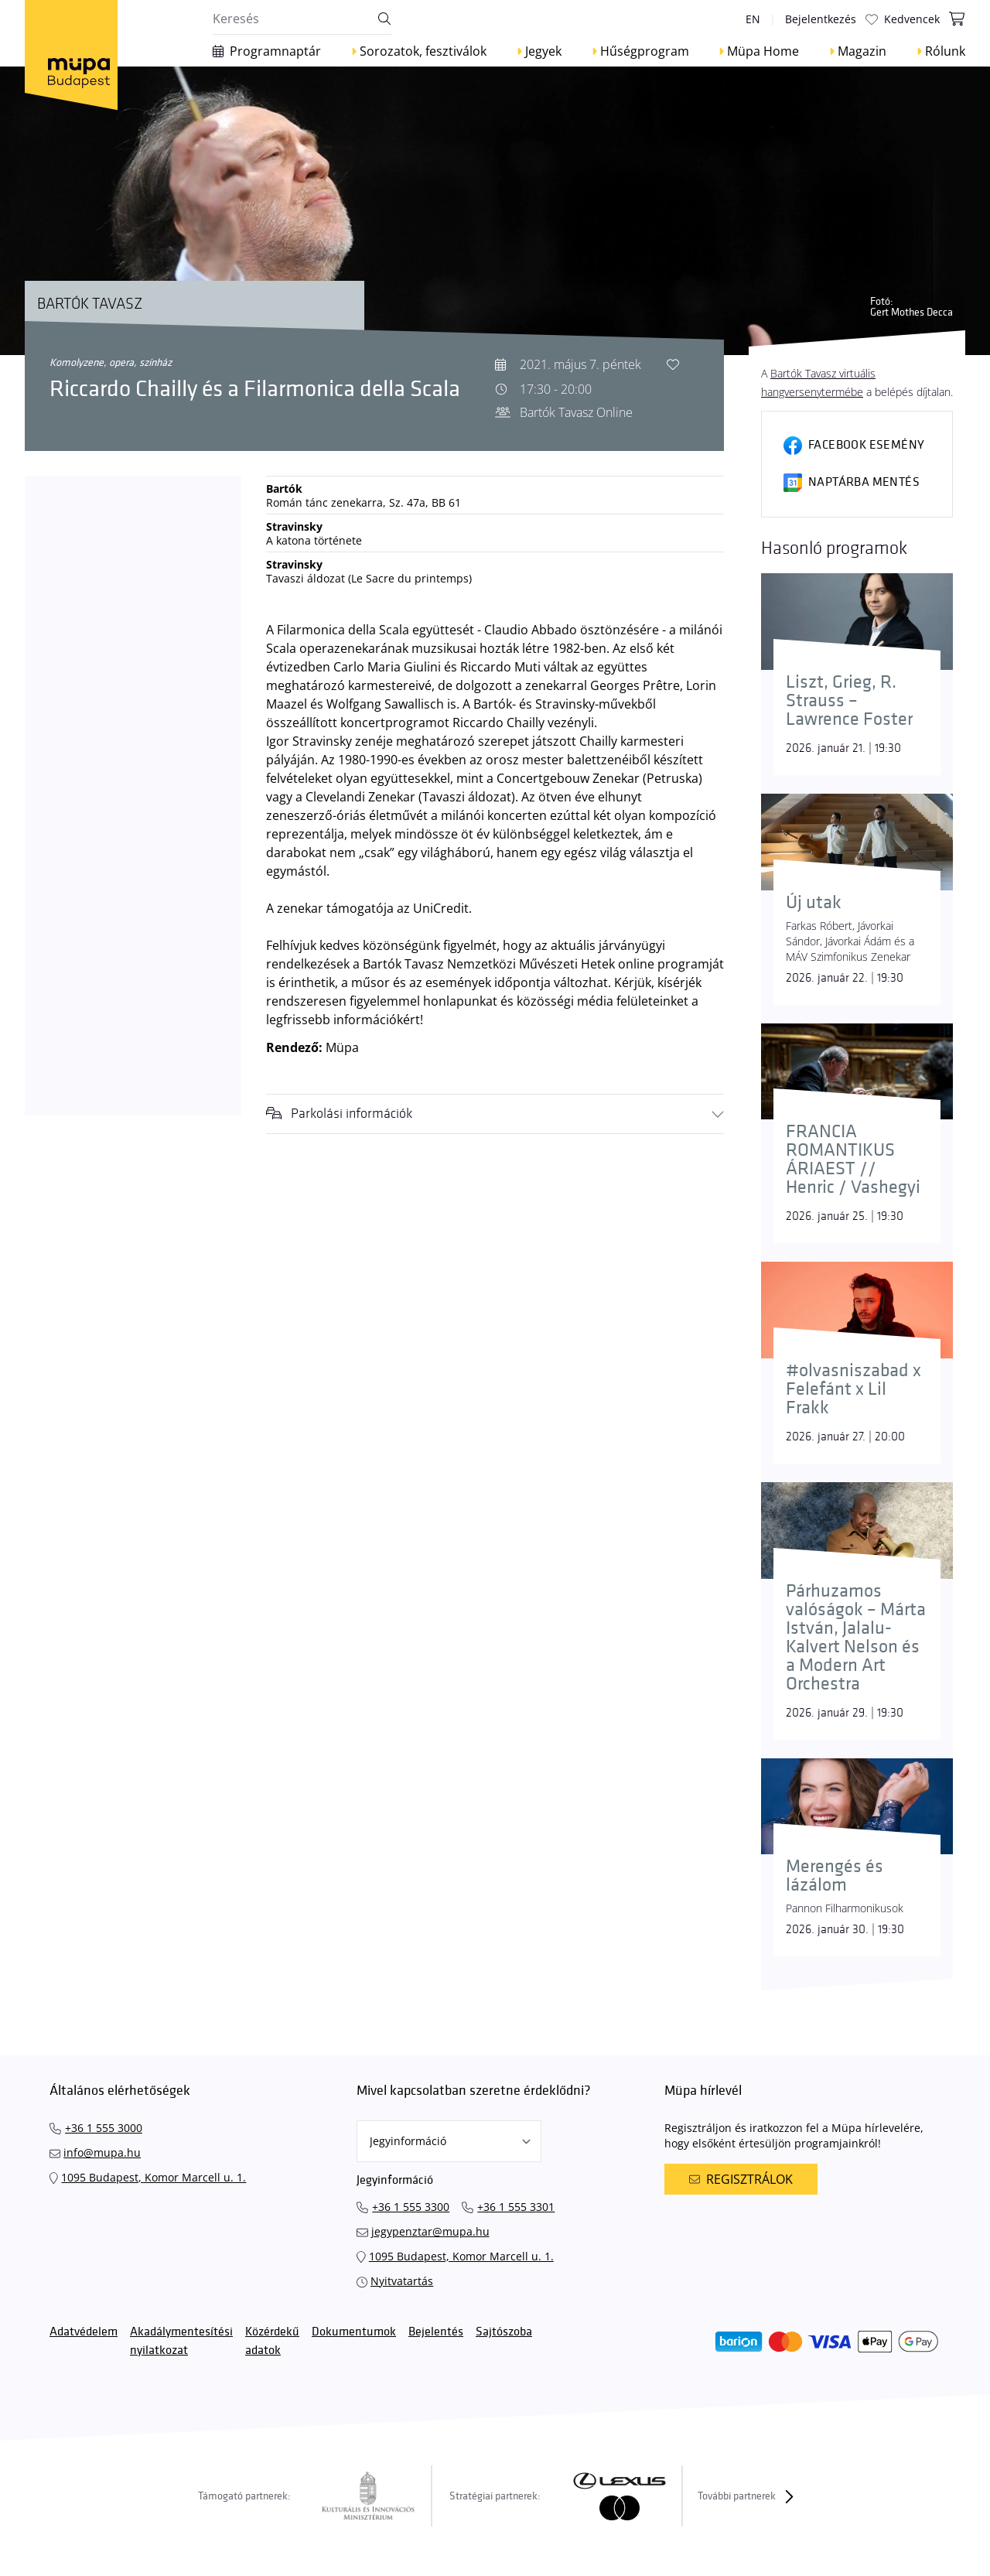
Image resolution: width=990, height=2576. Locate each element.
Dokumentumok (354, 2332)
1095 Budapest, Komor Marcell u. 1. (153, 2177)
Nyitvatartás (401, 2281)
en (753, 19)
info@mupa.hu (102, 2152)
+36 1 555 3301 (516, 2206)
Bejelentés (435, 2332)
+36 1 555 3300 (410, 2206)
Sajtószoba (504, 2332)
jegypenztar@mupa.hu (430, 2231)
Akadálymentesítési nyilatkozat (181, 2341)
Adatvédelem (84, 2332)
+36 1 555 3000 (103, 2127)
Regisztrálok (741, 2179)
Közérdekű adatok (272, 2341)
